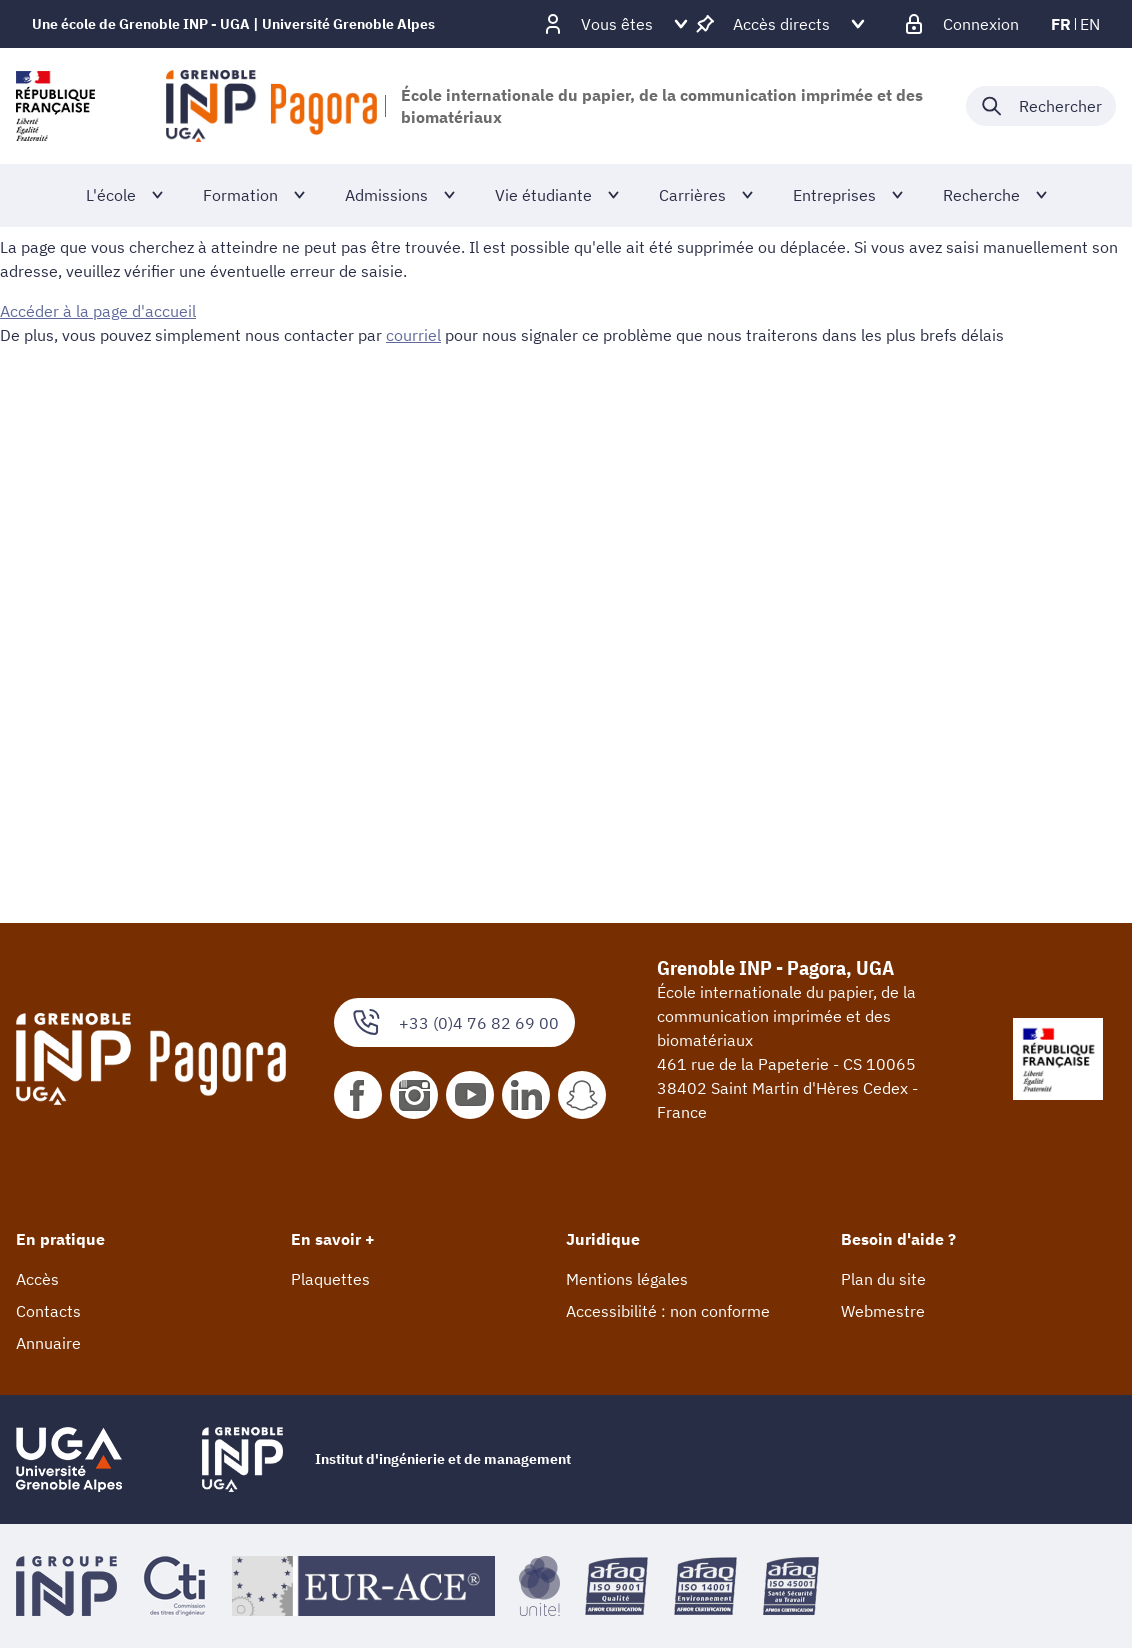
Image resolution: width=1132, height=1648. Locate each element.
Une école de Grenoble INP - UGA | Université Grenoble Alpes (233, 24)
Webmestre (883, 1311)
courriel (413, 335)
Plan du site (883, 1279)
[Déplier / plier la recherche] (1041, 106)
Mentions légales (627, 1279)
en (1090, 24)
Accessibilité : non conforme (668, 1311)
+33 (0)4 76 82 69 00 (454, 1022)
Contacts (48, 1311)
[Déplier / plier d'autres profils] (617, 24)
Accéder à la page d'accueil (98, 311)
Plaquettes (330, 1279)
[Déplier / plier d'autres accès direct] (781, 24)
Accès (37, 1279)
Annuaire (48, 1343)
